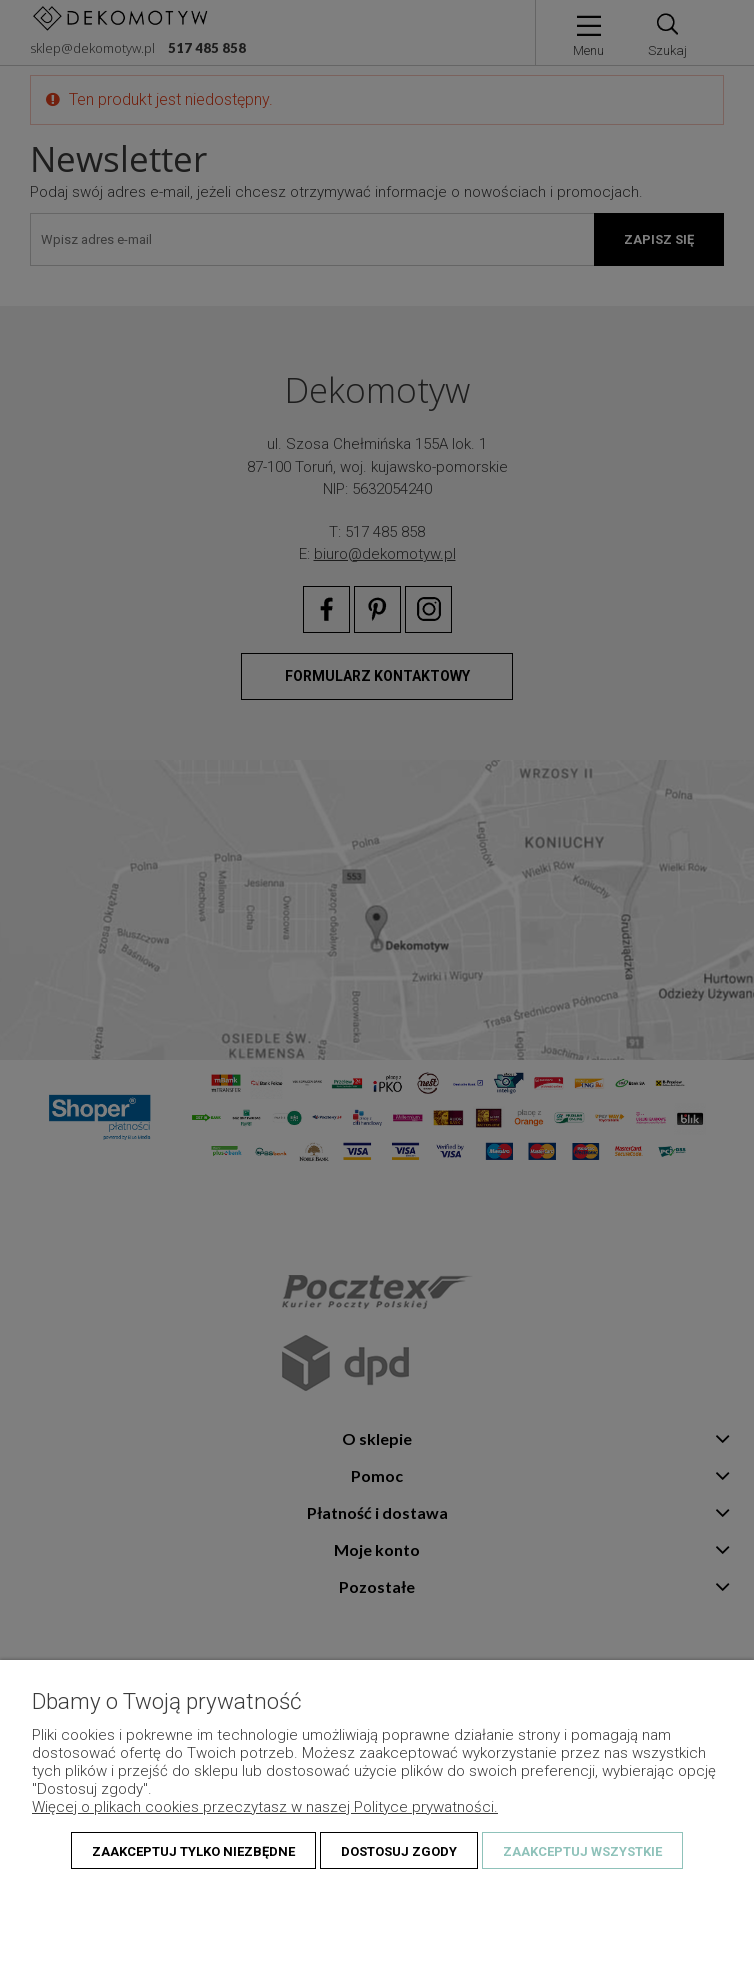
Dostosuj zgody (399, 1851)
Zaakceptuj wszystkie (582, 1851)
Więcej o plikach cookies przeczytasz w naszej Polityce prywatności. (265, 1807)
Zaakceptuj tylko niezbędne (193, 1851)
